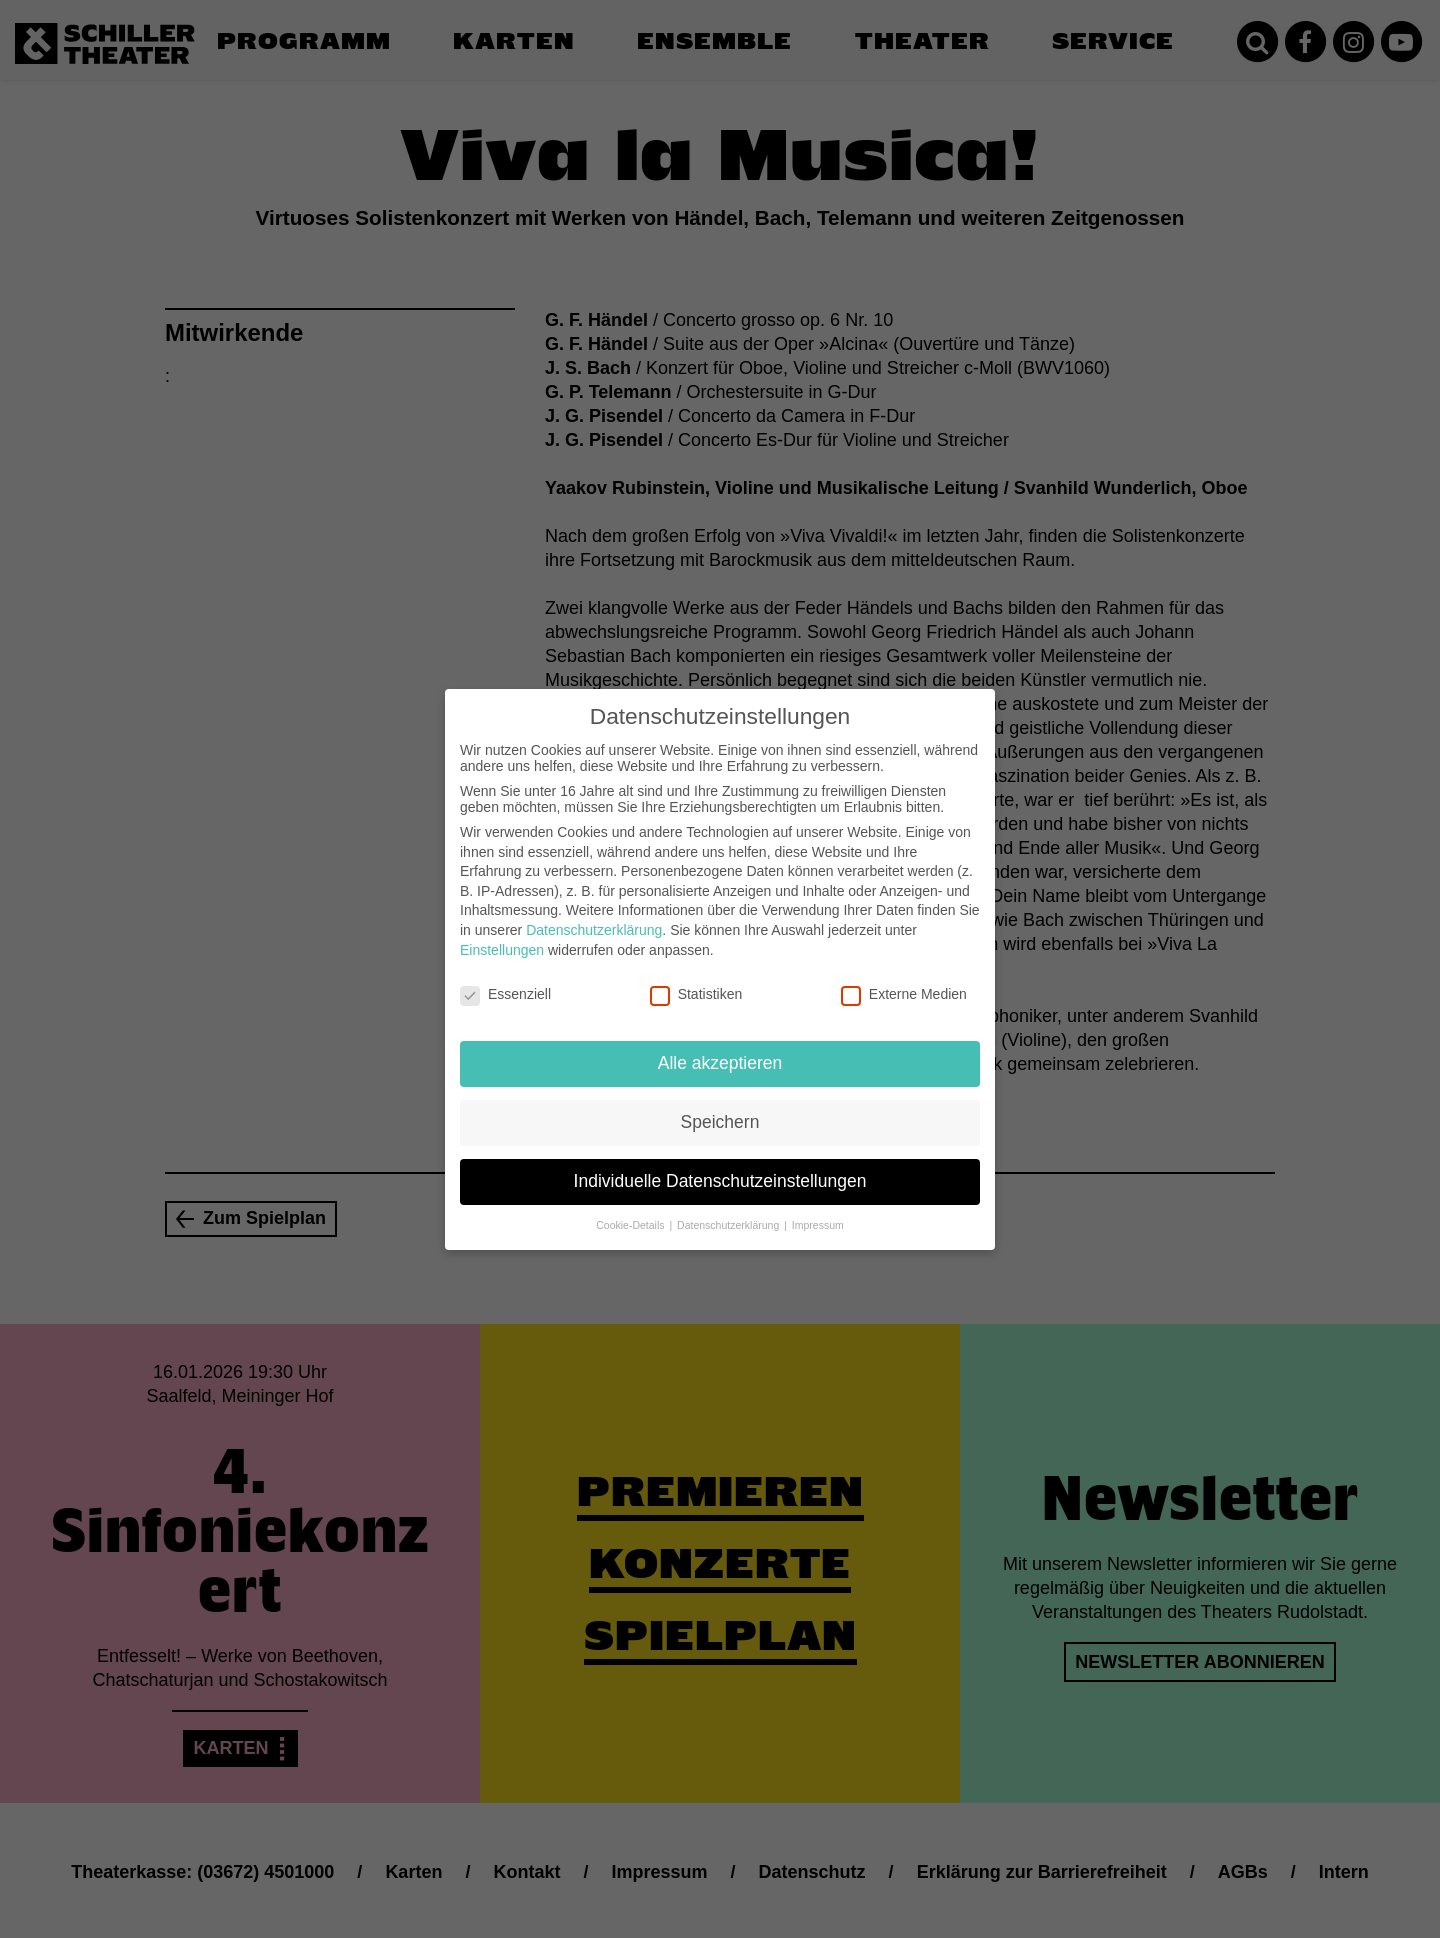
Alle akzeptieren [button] (720, 1049)
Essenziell (505, 981)
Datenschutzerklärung (594, 916)
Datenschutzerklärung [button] (729, 1211)
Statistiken (696, 981)
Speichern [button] (720, 1108)
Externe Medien (904, 981)
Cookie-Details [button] (631, 1211)
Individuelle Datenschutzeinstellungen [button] (720, 1167)
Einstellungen (502, 936)
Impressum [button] (818, 1211)
